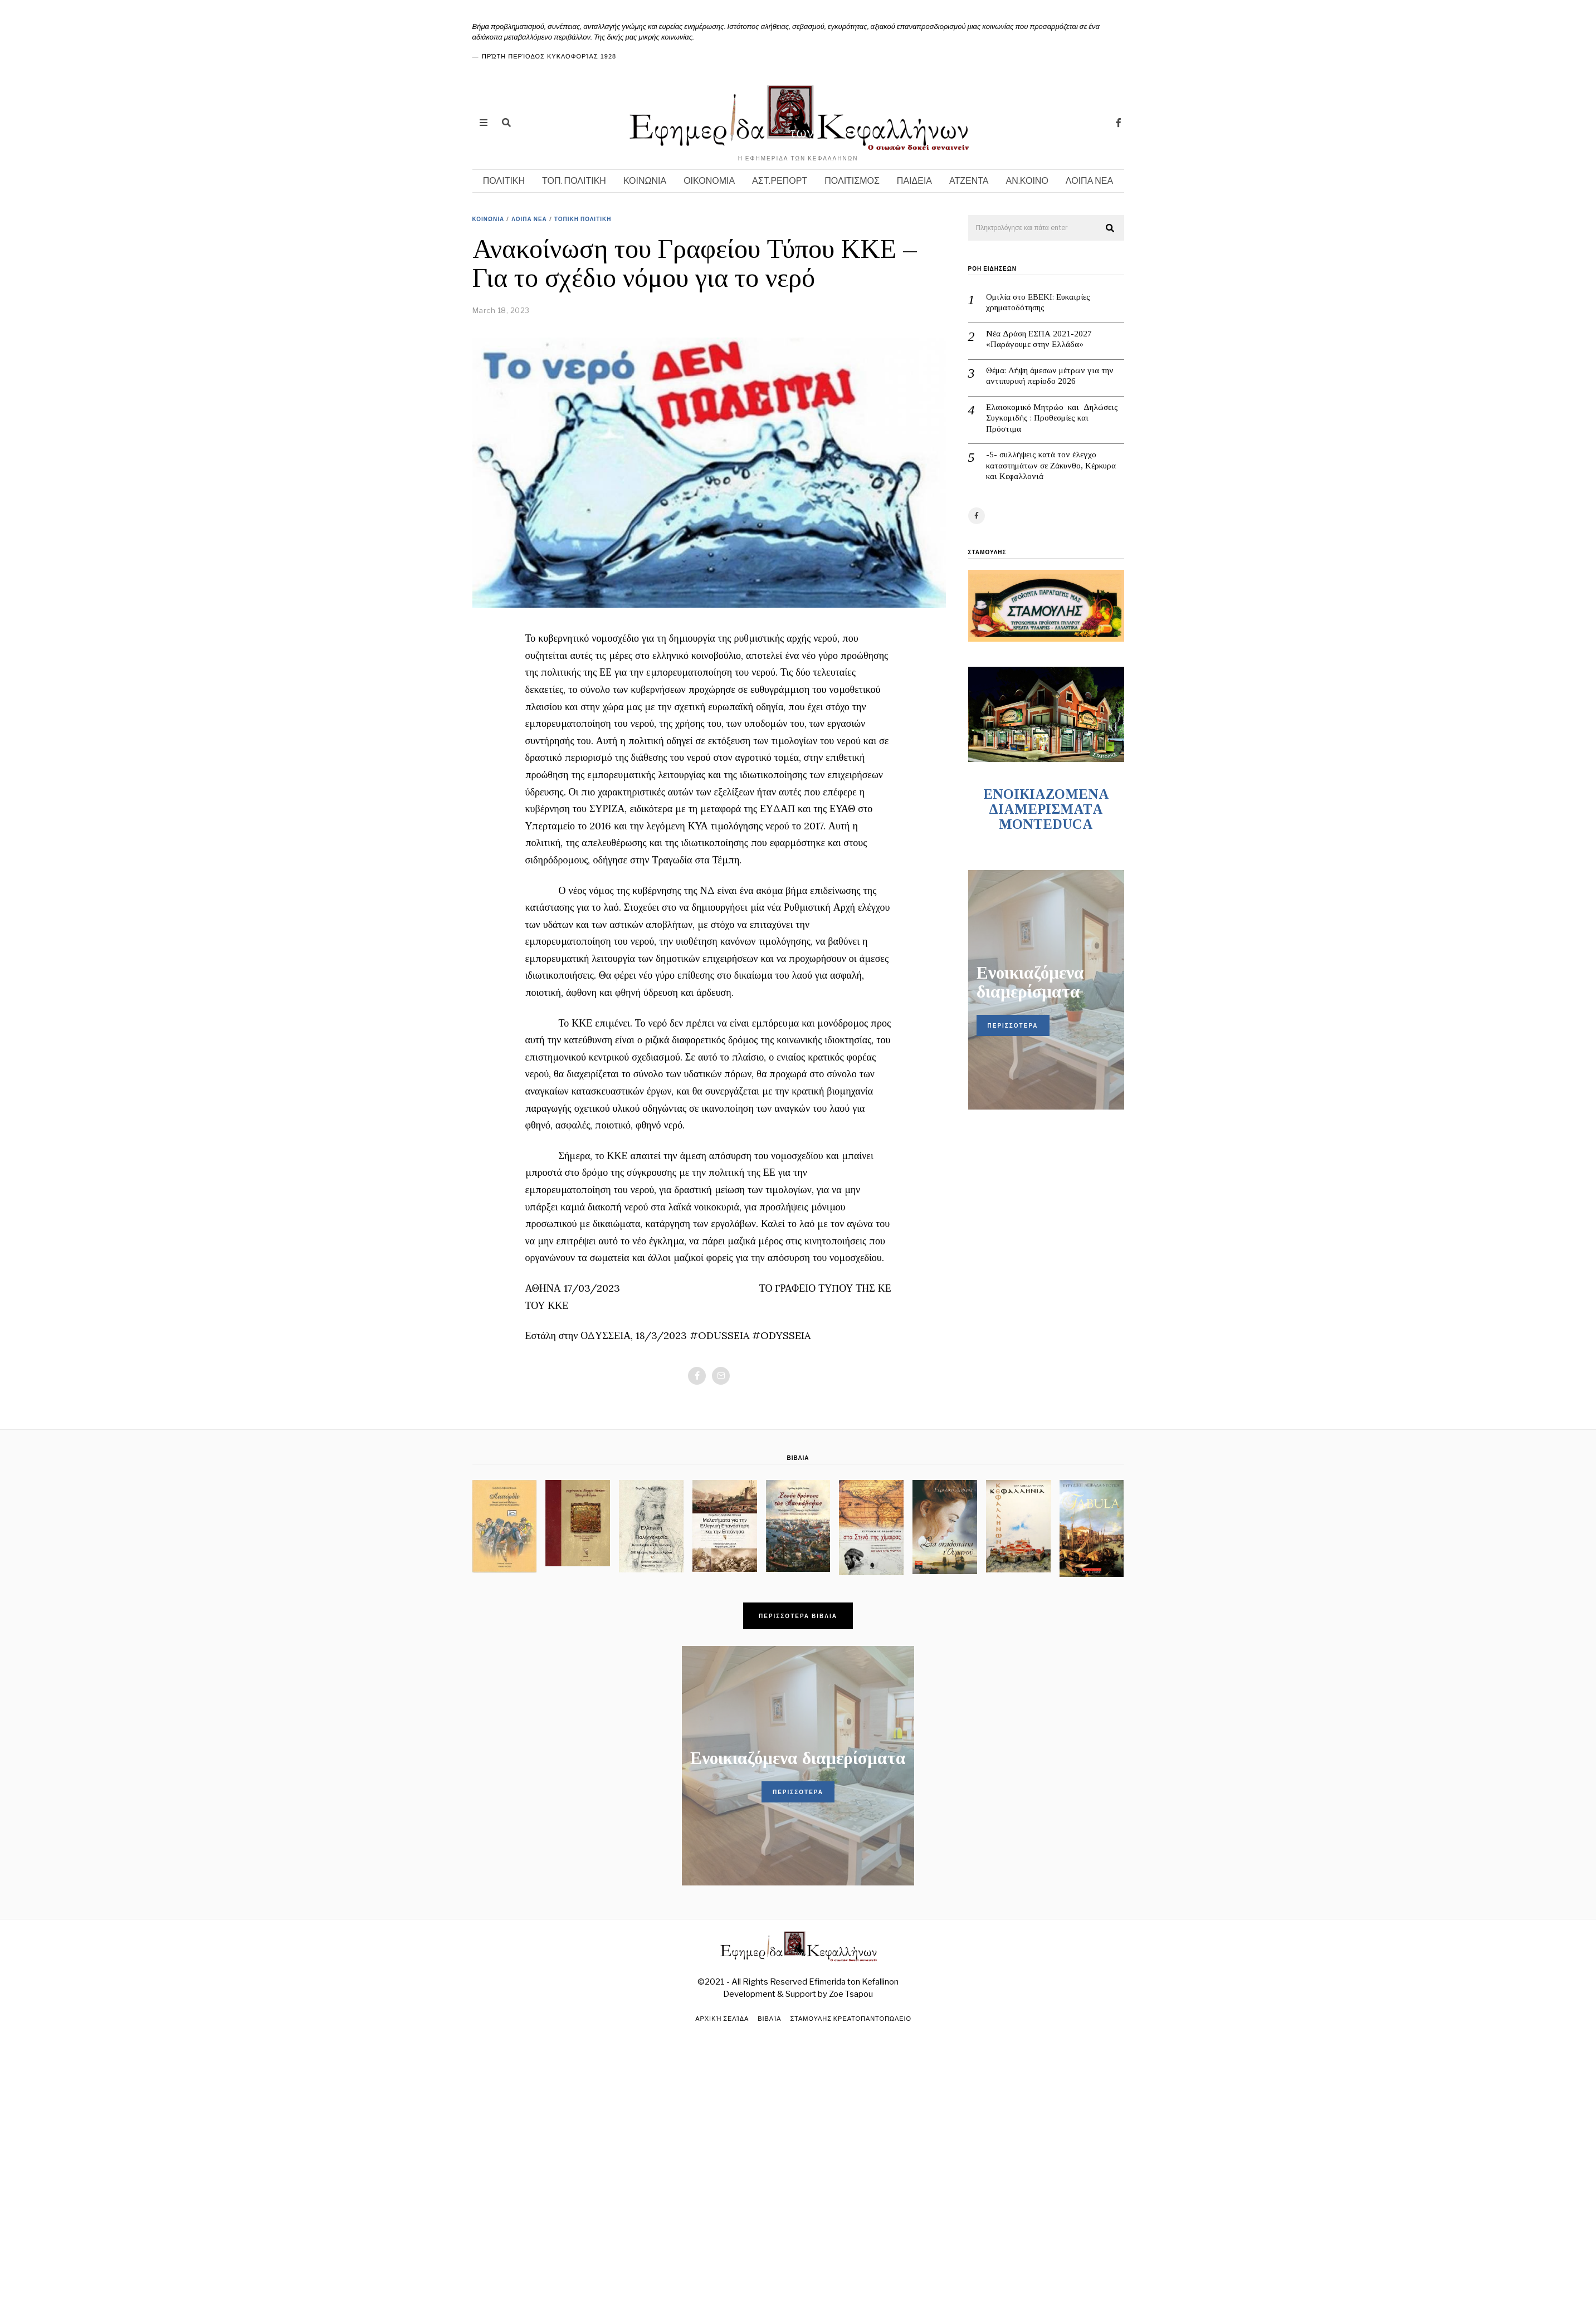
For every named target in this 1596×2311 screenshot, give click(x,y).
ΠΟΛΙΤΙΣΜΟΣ (852, 180)
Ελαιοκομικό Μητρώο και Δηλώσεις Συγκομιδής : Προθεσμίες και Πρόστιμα (1052, 418)
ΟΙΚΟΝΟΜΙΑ (709, 180)
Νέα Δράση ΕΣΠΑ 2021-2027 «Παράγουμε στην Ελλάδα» (1039, 339)
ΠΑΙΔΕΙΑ (914, 180)
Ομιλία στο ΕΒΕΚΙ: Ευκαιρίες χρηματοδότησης (1038, 302)
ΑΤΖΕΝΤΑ (969, 180)
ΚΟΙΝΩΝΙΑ (644, 180)
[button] (1110, 228)
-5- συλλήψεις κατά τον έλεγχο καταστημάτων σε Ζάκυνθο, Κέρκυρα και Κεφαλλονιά (1051, 465)
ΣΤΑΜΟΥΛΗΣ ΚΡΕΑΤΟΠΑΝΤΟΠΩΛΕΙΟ (851, 2018)
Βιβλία (770, 2018)
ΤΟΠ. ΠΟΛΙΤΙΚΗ (574, 180)
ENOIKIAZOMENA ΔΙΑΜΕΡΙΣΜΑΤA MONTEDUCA (1046, 809)
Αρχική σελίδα (722, 2018)
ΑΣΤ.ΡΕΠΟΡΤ (779, 180)
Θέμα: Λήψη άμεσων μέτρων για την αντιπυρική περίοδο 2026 (1050, 376)
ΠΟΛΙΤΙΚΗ (504, 180)
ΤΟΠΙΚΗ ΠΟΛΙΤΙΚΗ (583, 219)
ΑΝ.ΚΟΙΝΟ (1027, 180)
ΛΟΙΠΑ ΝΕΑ (1089, 180)
